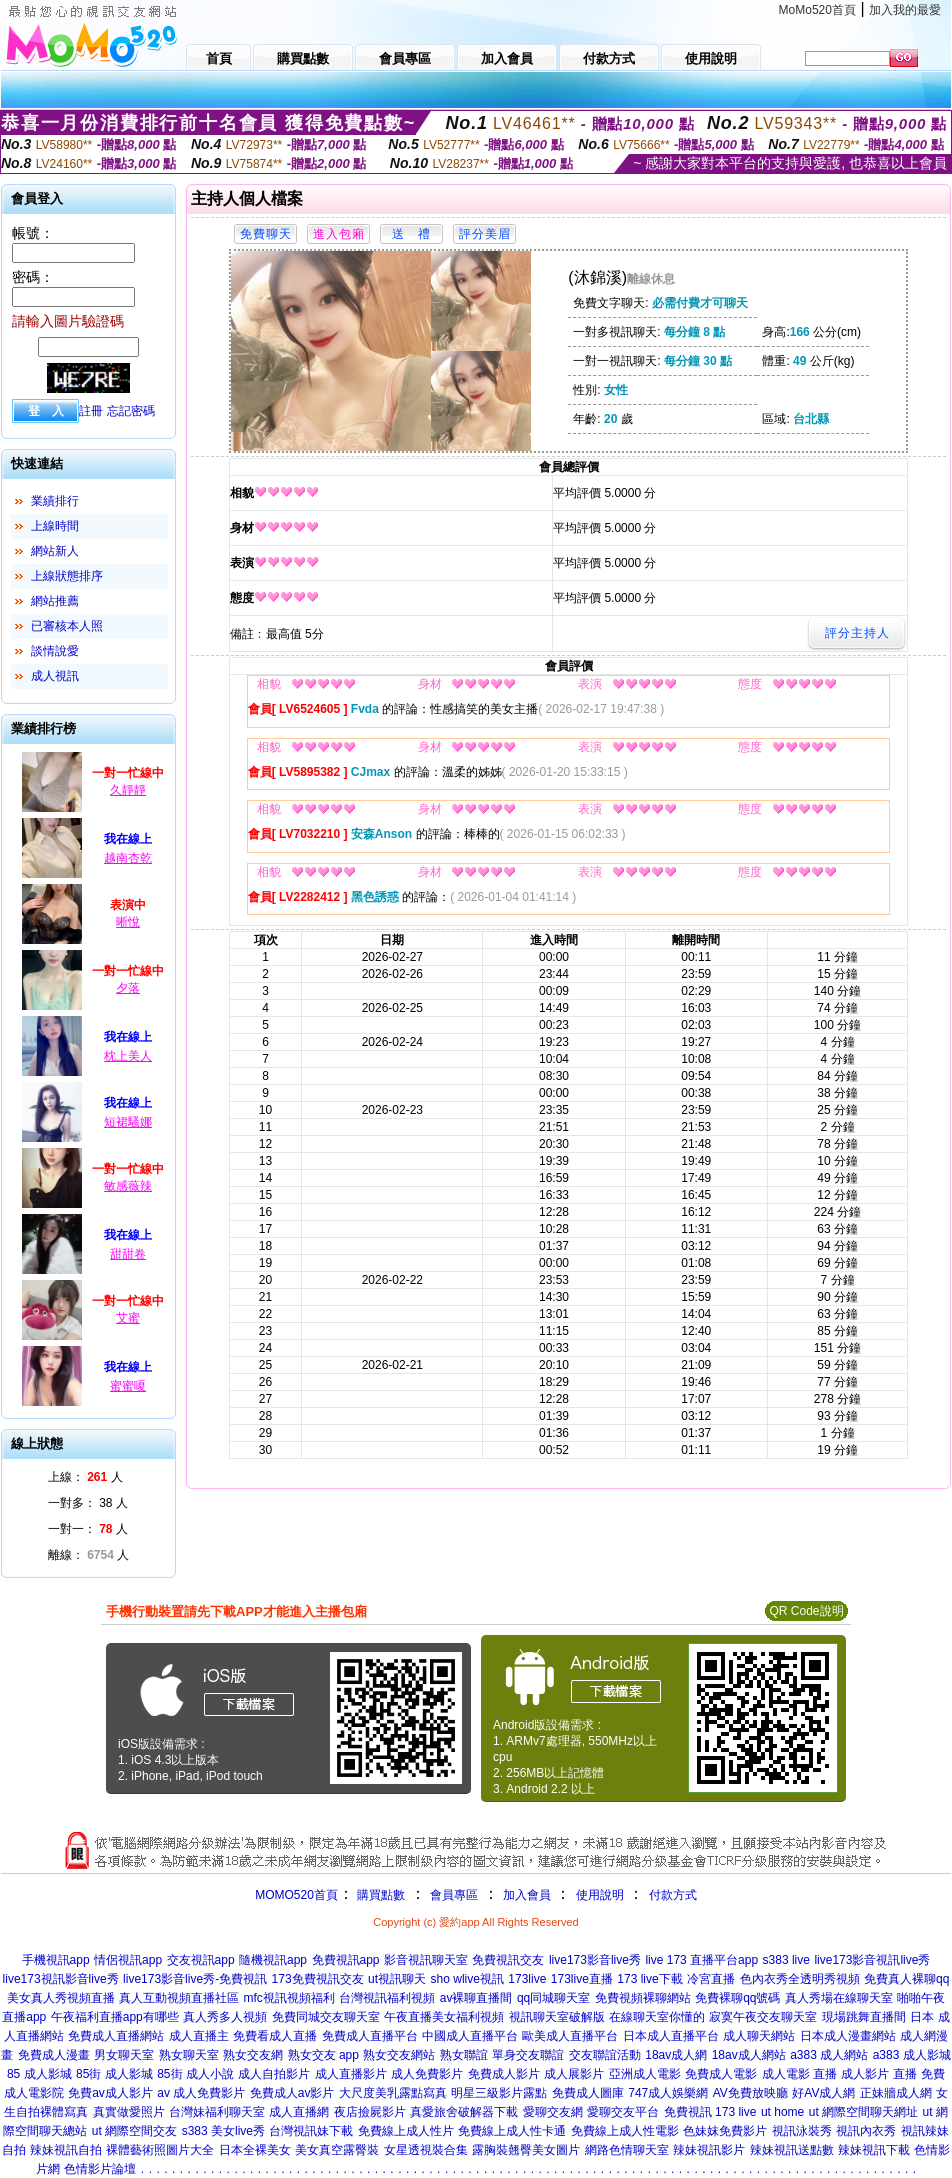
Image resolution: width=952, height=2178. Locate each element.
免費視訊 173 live (710, 2112)
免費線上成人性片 (406, 2131)
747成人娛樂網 (668, 2093)
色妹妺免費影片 (725, 2131)
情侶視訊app (128, 1960)
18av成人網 (676, 2055)
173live (527, 1979)
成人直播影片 (351, 2074)
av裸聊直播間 (476, 1998)
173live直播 (582, 1979)
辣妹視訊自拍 (66, 2150)
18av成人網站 (749, 2055)
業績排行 (55, 501)
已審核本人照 (67, 626)
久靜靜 (128, 790)
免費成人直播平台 (370, 2036)
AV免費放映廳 (750, 2093)
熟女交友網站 (399, 2055)
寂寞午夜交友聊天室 (763, 2017)
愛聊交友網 (553, 2112)
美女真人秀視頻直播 (61, 1998)
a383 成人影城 (912, 2055)
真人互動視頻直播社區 (179, 1998)
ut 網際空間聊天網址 (863, 2112)
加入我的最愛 (905, 10)
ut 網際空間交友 (134, 2131)
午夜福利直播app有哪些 (115, 2017)
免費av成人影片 (110, 2093)
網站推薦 (55, 601)
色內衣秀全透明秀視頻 (800, 1979)
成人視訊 (55, 676)
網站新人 (55, 551)
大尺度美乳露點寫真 (393, 2093)
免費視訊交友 (508, 1960)
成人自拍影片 (274, 2074)
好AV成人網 (823, 2093)
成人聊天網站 (759, 2036)
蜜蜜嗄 (128, 1386)
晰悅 (128, 922)
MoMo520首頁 (817, 10)
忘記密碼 (131, 411)
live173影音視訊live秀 (872, 1960)
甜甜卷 (128, 1254)
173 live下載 (649, 1979)
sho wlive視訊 (467, 1979)
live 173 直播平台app (701, 1960)
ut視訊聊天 (397, 1979)
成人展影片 (574, 2074)
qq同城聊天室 (553, 1998)
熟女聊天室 (189, 2055)
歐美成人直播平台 (570, 2036)
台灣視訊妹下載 (311, 2131)
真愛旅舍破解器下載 (464, 2112)
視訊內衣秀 (866, 2131)
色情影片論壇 (100, 2169)
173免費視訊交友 (318, 1979)
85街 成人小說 (195, 2074)
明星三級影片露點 (499, 2093)
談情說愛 (55, 651)
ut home (782, 2112)
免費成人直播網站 (116, 2036)
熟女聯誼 (464, 2055)
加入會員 (527, 1895)
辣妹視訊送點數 (792, 2150)
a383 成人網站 (829, 2055)
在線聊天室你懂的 (657, 2017)
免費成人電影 (721, 2074)
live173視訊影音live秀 (61, 1979)
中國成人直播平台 (470, 2036)
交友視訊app (201, 1960)
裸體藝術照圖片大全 (160, 2150)
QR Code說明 (806, 1611)
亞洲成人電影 (645, 2074)
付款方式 (673, 1895)
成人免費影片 (427, 2074)
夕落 (128, 988)
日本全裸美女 (255, 2150)
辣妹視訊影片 (709, 2150)
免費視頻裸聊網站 (643, 1998)
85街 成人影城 (114, 2074)
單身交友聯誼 (528, 2055)
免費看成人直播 (275, 2036)
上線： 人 (85, 1477)
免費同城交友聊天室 (326, 2017)
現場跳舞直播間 (864, 2017)
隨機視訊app (273, 1960)
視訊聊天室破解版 (557, 2017)
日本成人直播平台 (671, 2036)
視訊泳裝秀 (802, 2131)
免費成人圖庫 (588, 2093)
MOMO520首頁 (296, 1895)
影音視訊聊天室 (426, 1960)
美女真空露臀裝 (337, 2150)
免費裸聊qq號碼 (737, 1998)
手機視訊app (56, 1960)
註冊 (91, 411)
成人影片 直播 (878, 2074)
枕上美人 (128, 1056)
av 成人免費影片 (201, 2093)
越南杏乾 (128, 858)
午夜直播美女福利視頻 (444, 2017)
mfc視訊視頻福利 (288, 1998)
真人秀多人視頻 (225, 2017)
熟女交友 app (323, 2055)
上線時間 (55, 526)
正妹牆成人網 (896, 2093)
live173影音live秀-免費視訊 (195, 1979)
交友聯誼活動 (605, 2055)
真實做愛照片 (129, 2112)
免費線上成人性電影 (625, 2131)
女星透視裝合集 (426, 2150)
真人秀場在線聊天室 (839, 1998)
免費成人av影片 (292, 2093)
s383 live (786, 1960)
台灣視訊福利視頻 (387, 1998)
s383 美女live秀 (223, 2131)
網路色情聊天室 (627, 2150)
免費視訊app (346, 1960)
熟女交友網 (253, 2055)
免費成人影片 (504, 2074)
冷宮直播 (711, 1979)
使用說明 (600, 1895)
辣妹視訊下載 (874, 2150)
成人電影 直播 (799, 2074)
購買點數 (379, 1895)
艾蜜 (128, 1318)
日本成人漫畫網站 (848, 2036)
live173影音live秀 (595, 1960)
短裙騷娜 (128, 1122)
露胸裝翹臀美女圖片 (526, 2150)
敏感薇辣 (128, 1186)
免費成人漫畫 (54, 2055)
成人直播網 (299, 2112)
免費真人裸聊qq (906, 1979)
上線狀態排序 (67, 576)
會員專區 (454, 1895)
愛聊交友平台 (623, 2112)
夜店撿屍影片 (370, 2112)
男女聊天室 (124, 2055)
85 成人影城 (39, 2074)
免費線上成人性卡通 (512, 2131)
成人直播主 (199, 2036)
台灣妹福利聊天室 (217, 2112)
